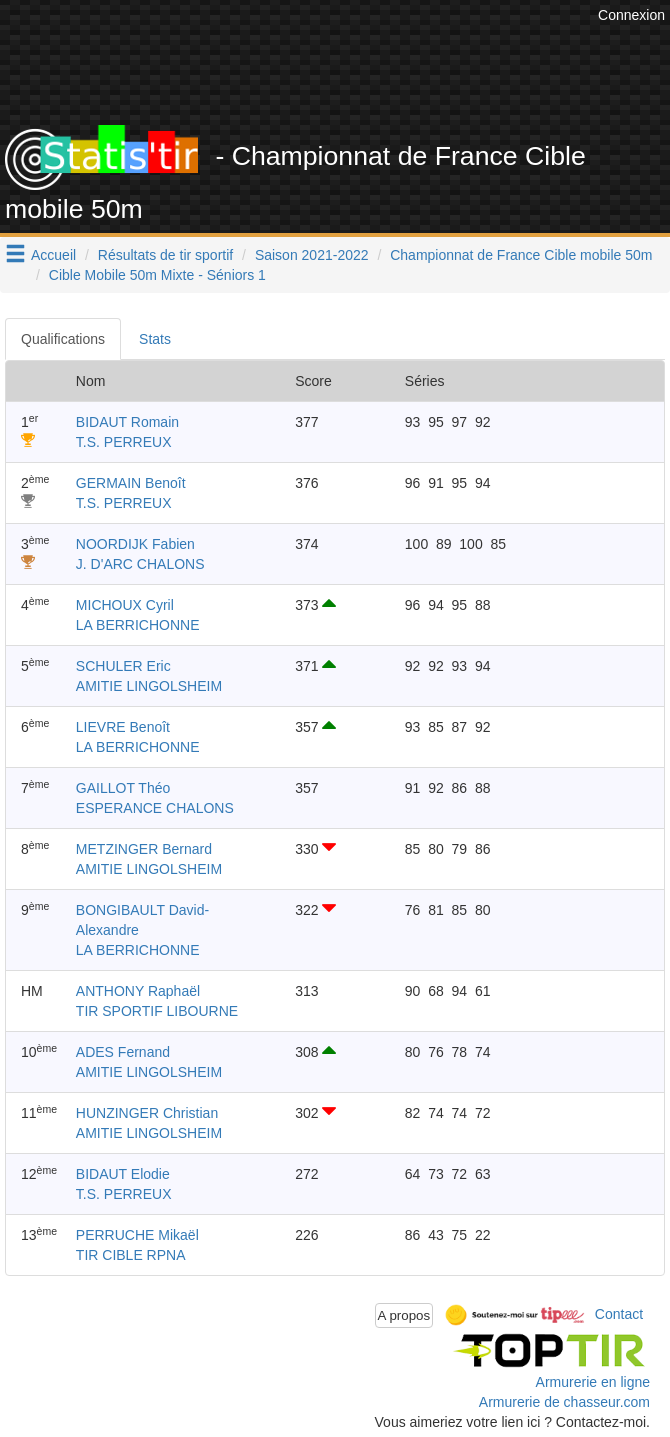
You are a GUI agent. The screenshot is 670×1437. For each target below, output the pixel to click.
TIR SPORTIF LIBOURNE (157, 1011)
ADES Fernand (123, 1052)
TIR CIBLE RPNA (131, 1255)
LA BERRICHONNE (138, 625)
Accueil (53, 255)
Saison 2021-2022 (312, 255)
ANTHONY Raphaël (138, 991)
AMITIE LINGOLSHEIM (149, 686)
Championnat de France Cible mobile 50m (521, 255)
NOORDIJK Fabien (135, 544)
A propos (404, 1315)
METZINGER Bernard (144, 849)
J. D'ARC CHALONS (140, 564)
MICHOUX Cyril (125, 605)
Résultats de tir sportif (165, 255)
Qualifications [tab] (63, 339)
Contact (619, 1314)
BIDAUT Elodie (123, 1174)
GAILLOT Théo (123, 788)
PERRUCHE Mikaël (137, 1235)
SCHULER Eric (123, 666)
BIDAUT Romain (127, 422)
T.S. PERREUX (124, 442)
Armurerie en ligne (593, 1382)
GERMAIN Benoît (131, 483)
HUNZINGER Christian (147, 1113)
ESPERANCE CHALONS (155, 808)
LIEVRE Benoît (123, 727)
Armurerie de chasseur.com (564, 1402)
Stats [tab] (155, 339)
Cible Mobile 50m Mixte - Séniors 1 (157, 275)
